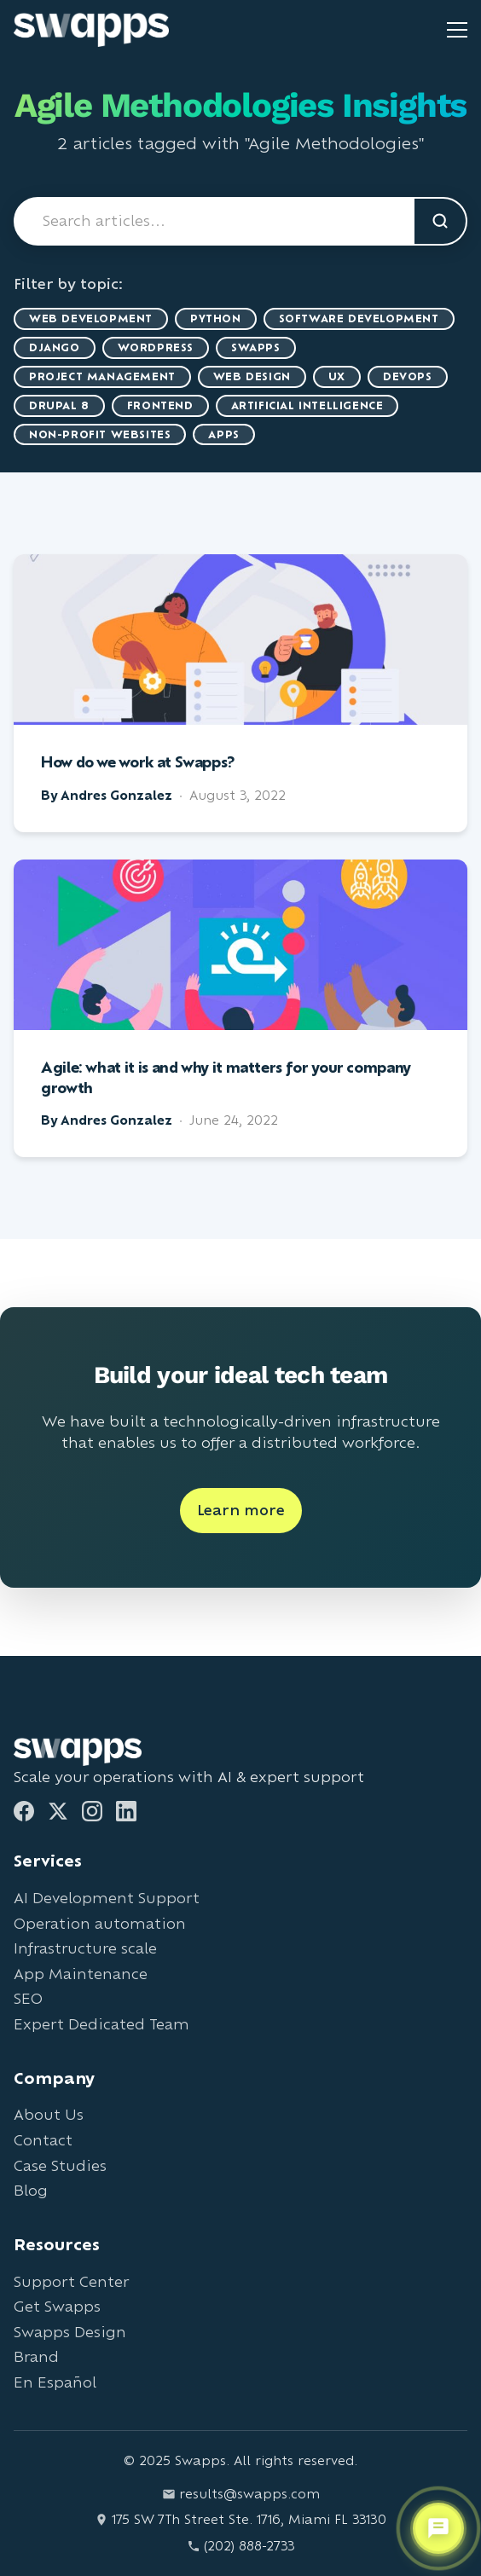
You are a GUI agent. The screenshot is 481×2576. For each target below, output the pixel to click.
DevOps (407, 376)
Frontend (160, 405)
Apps (223, 434)
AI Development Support (107, 1898)
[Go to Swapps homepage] (91, 30)
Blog (31, 2190)
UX (336, 376)
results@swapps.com (241, 2494)
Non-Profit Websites (100, 434)
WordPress (156, 347)
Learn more (241, 1510)
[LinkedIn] (126, 1811)
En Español (55, 2382)
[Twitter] (58, 1811)
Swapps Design (70, 2332)
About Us (49, 2114)
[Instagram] (92, 1811)
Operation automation (100, 1923)
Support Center (71, 2281)
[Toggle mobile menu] (457, 30)
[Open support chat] (438, 2528)
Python (215, 318)
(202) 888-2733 (241, 2546)
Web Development (91, 318)
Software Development (359, 318)
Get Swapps (57, 2306)
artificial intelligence (307, 405)
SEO (28, 1998)
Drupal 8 (59, 405)
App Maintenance (81, 1974)
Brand (36, 2356)
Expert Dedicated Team (101, 2024)
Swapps (256, 347)
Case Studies (60, 2165)
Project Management (102, 376)
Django (54, 347)
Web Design (252, 376)
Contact (43, 2140)
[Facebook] (24, 1811)
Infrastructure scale (85, 1948)
